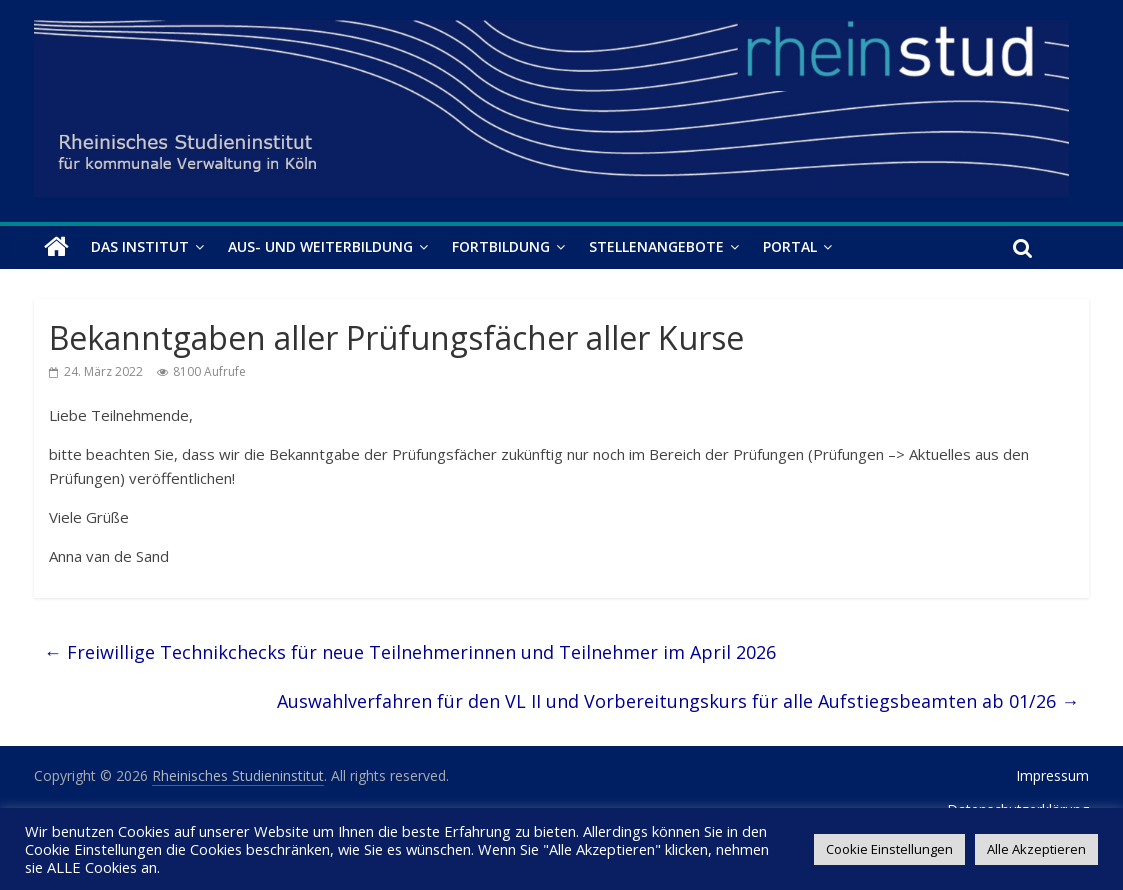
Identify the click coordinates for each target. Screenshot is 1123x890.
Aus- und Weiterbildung (320, 246)
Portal (790, 246)
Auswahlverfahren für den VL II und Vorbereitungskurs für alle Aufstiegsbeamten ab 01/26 (678, 701)
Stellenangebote (656, 246)
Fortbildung (501, 246)
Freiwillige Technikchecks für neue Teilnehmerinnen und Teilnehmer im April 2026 (410, 652)
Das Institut (140, 246)
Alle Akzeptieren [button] (1036, 849)
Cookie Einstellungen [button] (889, 849)
